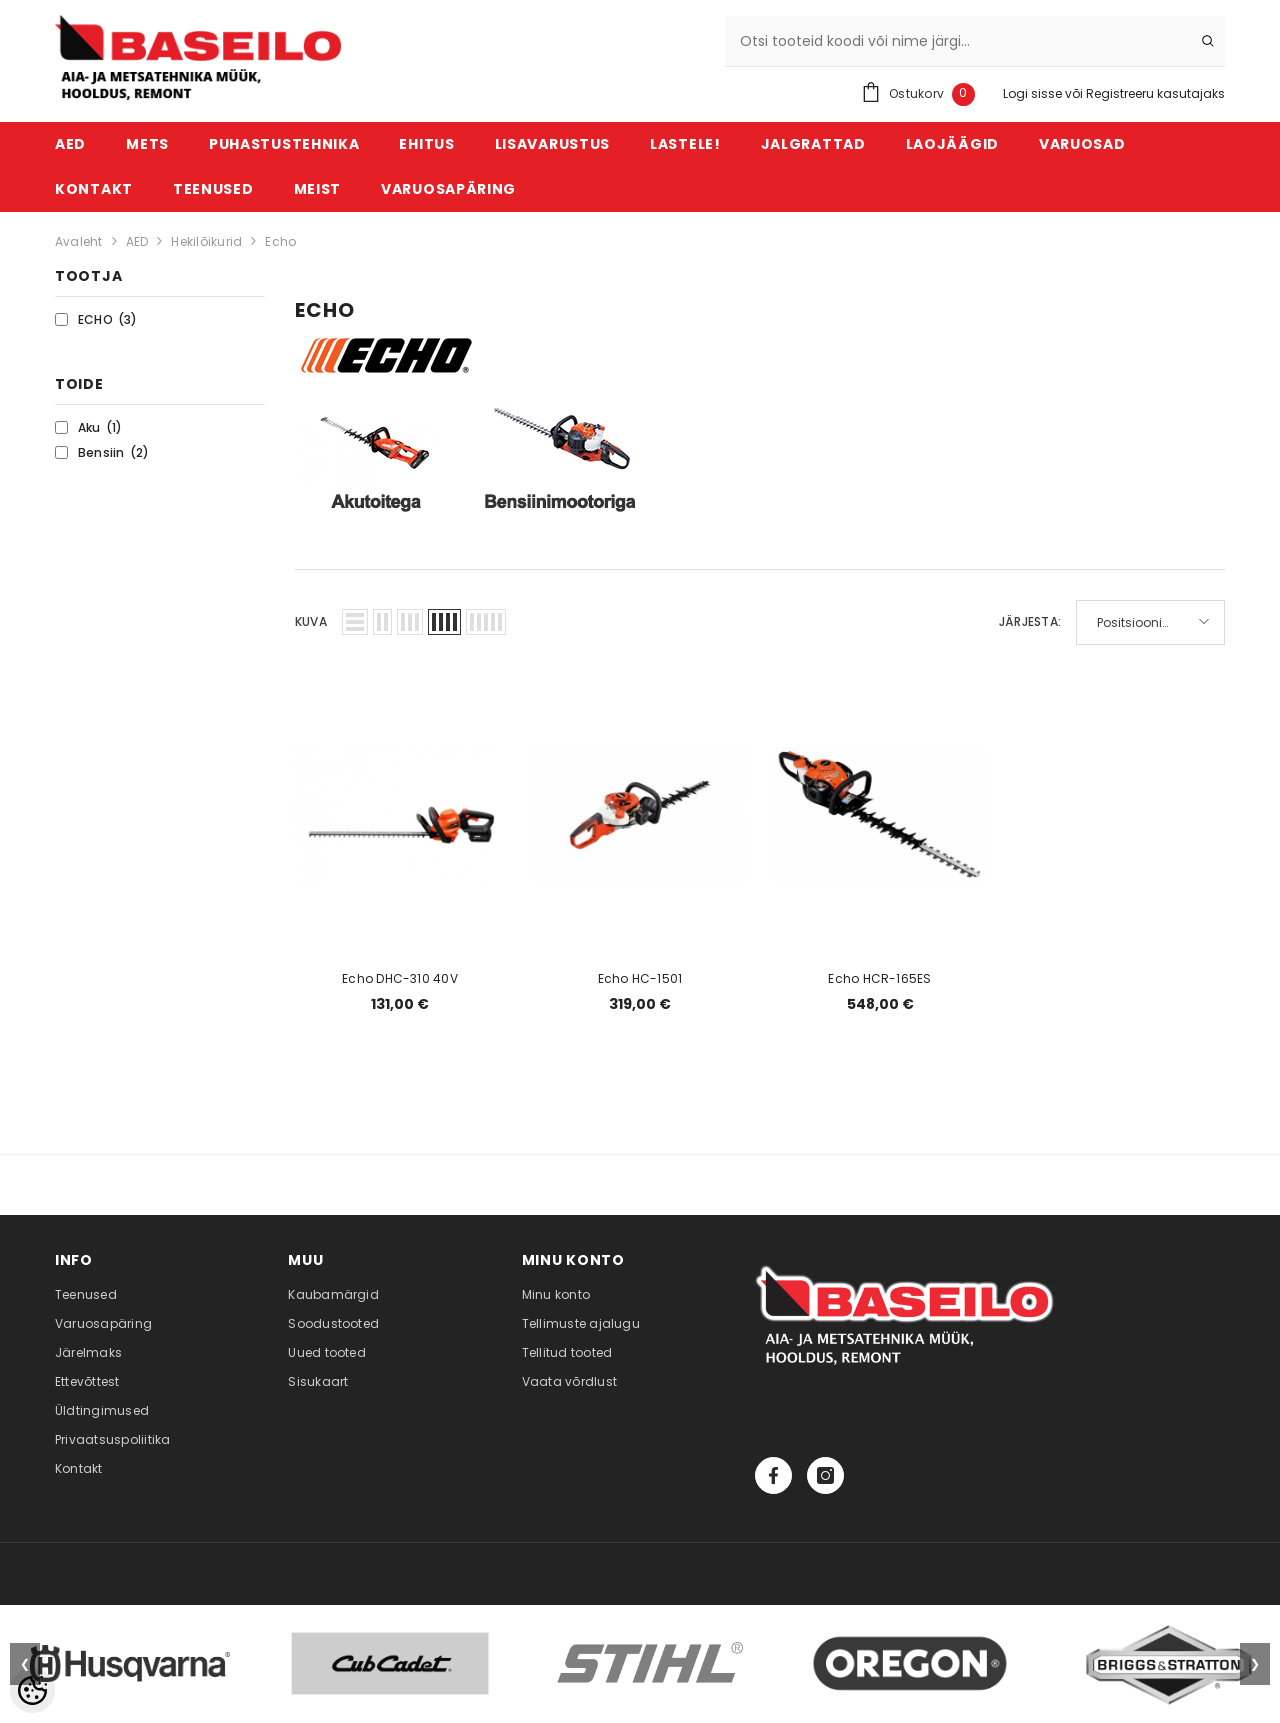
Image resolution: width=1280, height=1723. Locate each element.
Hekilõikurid (206, 241)
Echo (280, 241)
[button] (355, 622)
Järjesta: (1030, 621)
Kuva (311, 621)
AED (137, 241)
